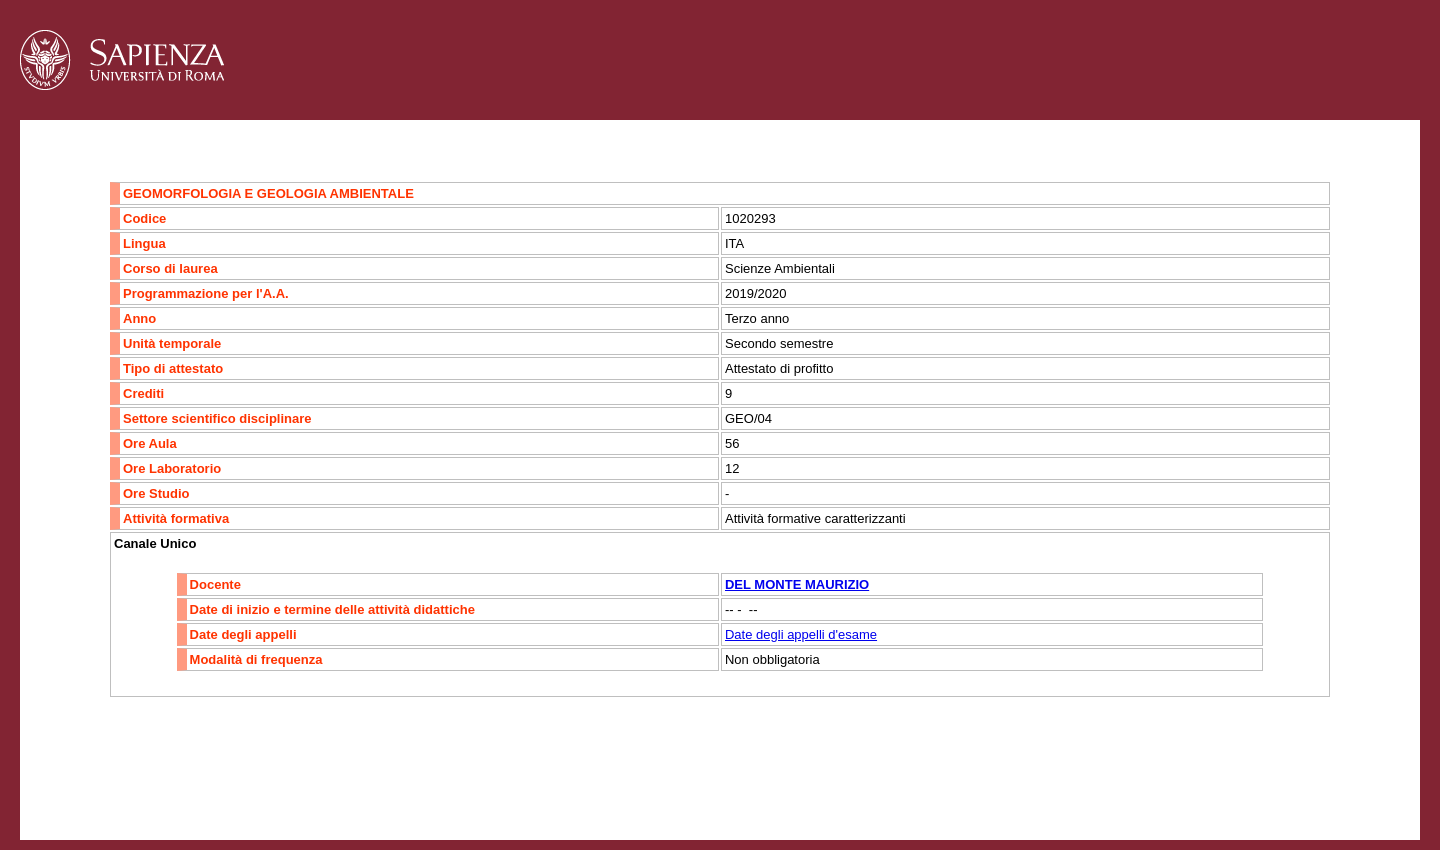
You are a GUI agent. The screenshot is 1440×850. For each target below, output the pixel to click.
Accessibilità (145, 796)
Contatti (72, 796)
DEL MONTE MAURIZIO (797, 584)
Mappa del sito (238, 796)
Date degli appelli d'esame (801, 634)
